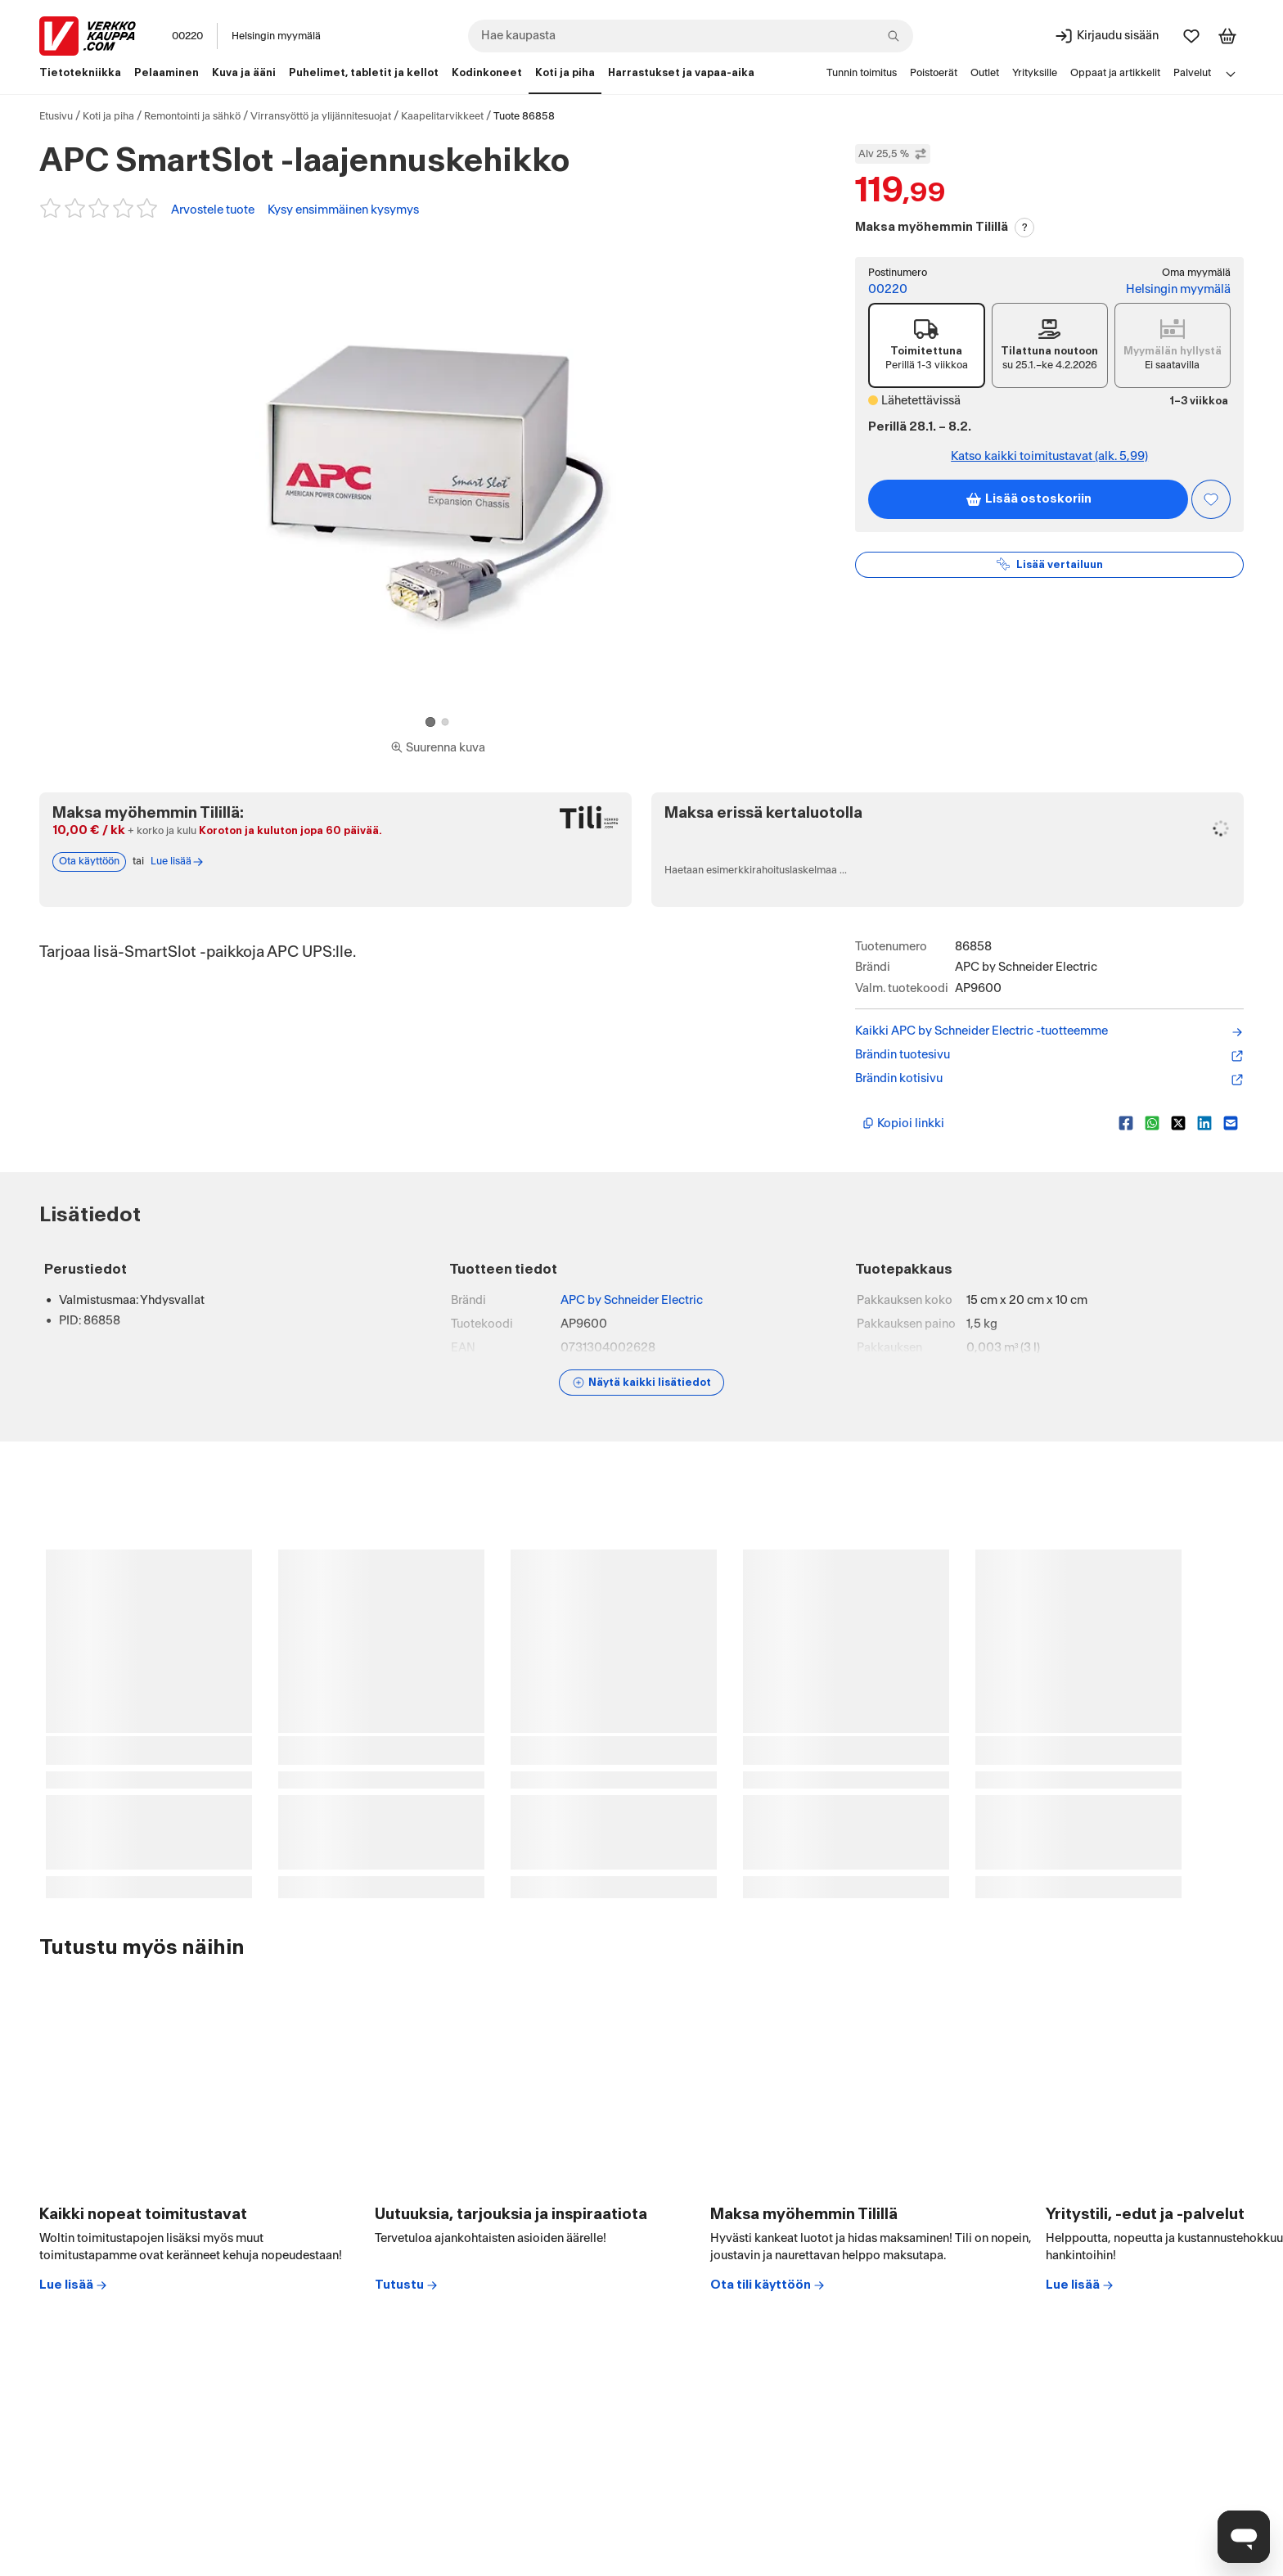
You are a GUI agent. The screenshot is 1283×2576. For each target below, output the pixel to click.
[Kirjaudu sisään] (1106, 36)
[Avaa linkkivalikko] (1231, 74)
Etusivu (56, 116)
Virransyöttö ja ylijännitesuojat (320, 116)
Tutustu (407, 2285)
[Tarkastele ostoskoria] (1227, 36)
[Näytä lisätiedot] (641, 1382)
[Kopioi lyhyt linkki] (984, 1123)
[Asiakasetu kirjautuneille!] (1211, 499)
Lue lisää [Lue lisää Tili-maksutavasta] (178, 861)
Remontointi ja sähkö (192, 116)
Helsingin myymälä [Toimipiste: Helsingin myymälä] (1178, 289)
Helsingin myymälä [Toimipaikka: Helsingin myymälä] (276, 36)
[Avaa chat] (1244, 2537)
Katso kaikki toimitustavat (1049, 456)
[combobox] (690, 36)
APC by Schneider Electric (631, 1300)
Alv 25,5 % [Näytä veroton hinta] (892, 153)
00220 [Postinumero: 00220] (187, 36)
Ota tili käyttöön (768, 2285)
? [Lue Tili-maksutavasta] (1025, 227)
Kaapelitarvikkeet (442, 116)
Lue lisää (73, 2285)
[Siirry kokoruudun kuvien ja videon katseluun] (437, 748)
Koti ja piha (108, 116)
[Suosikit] (1191, 36)
